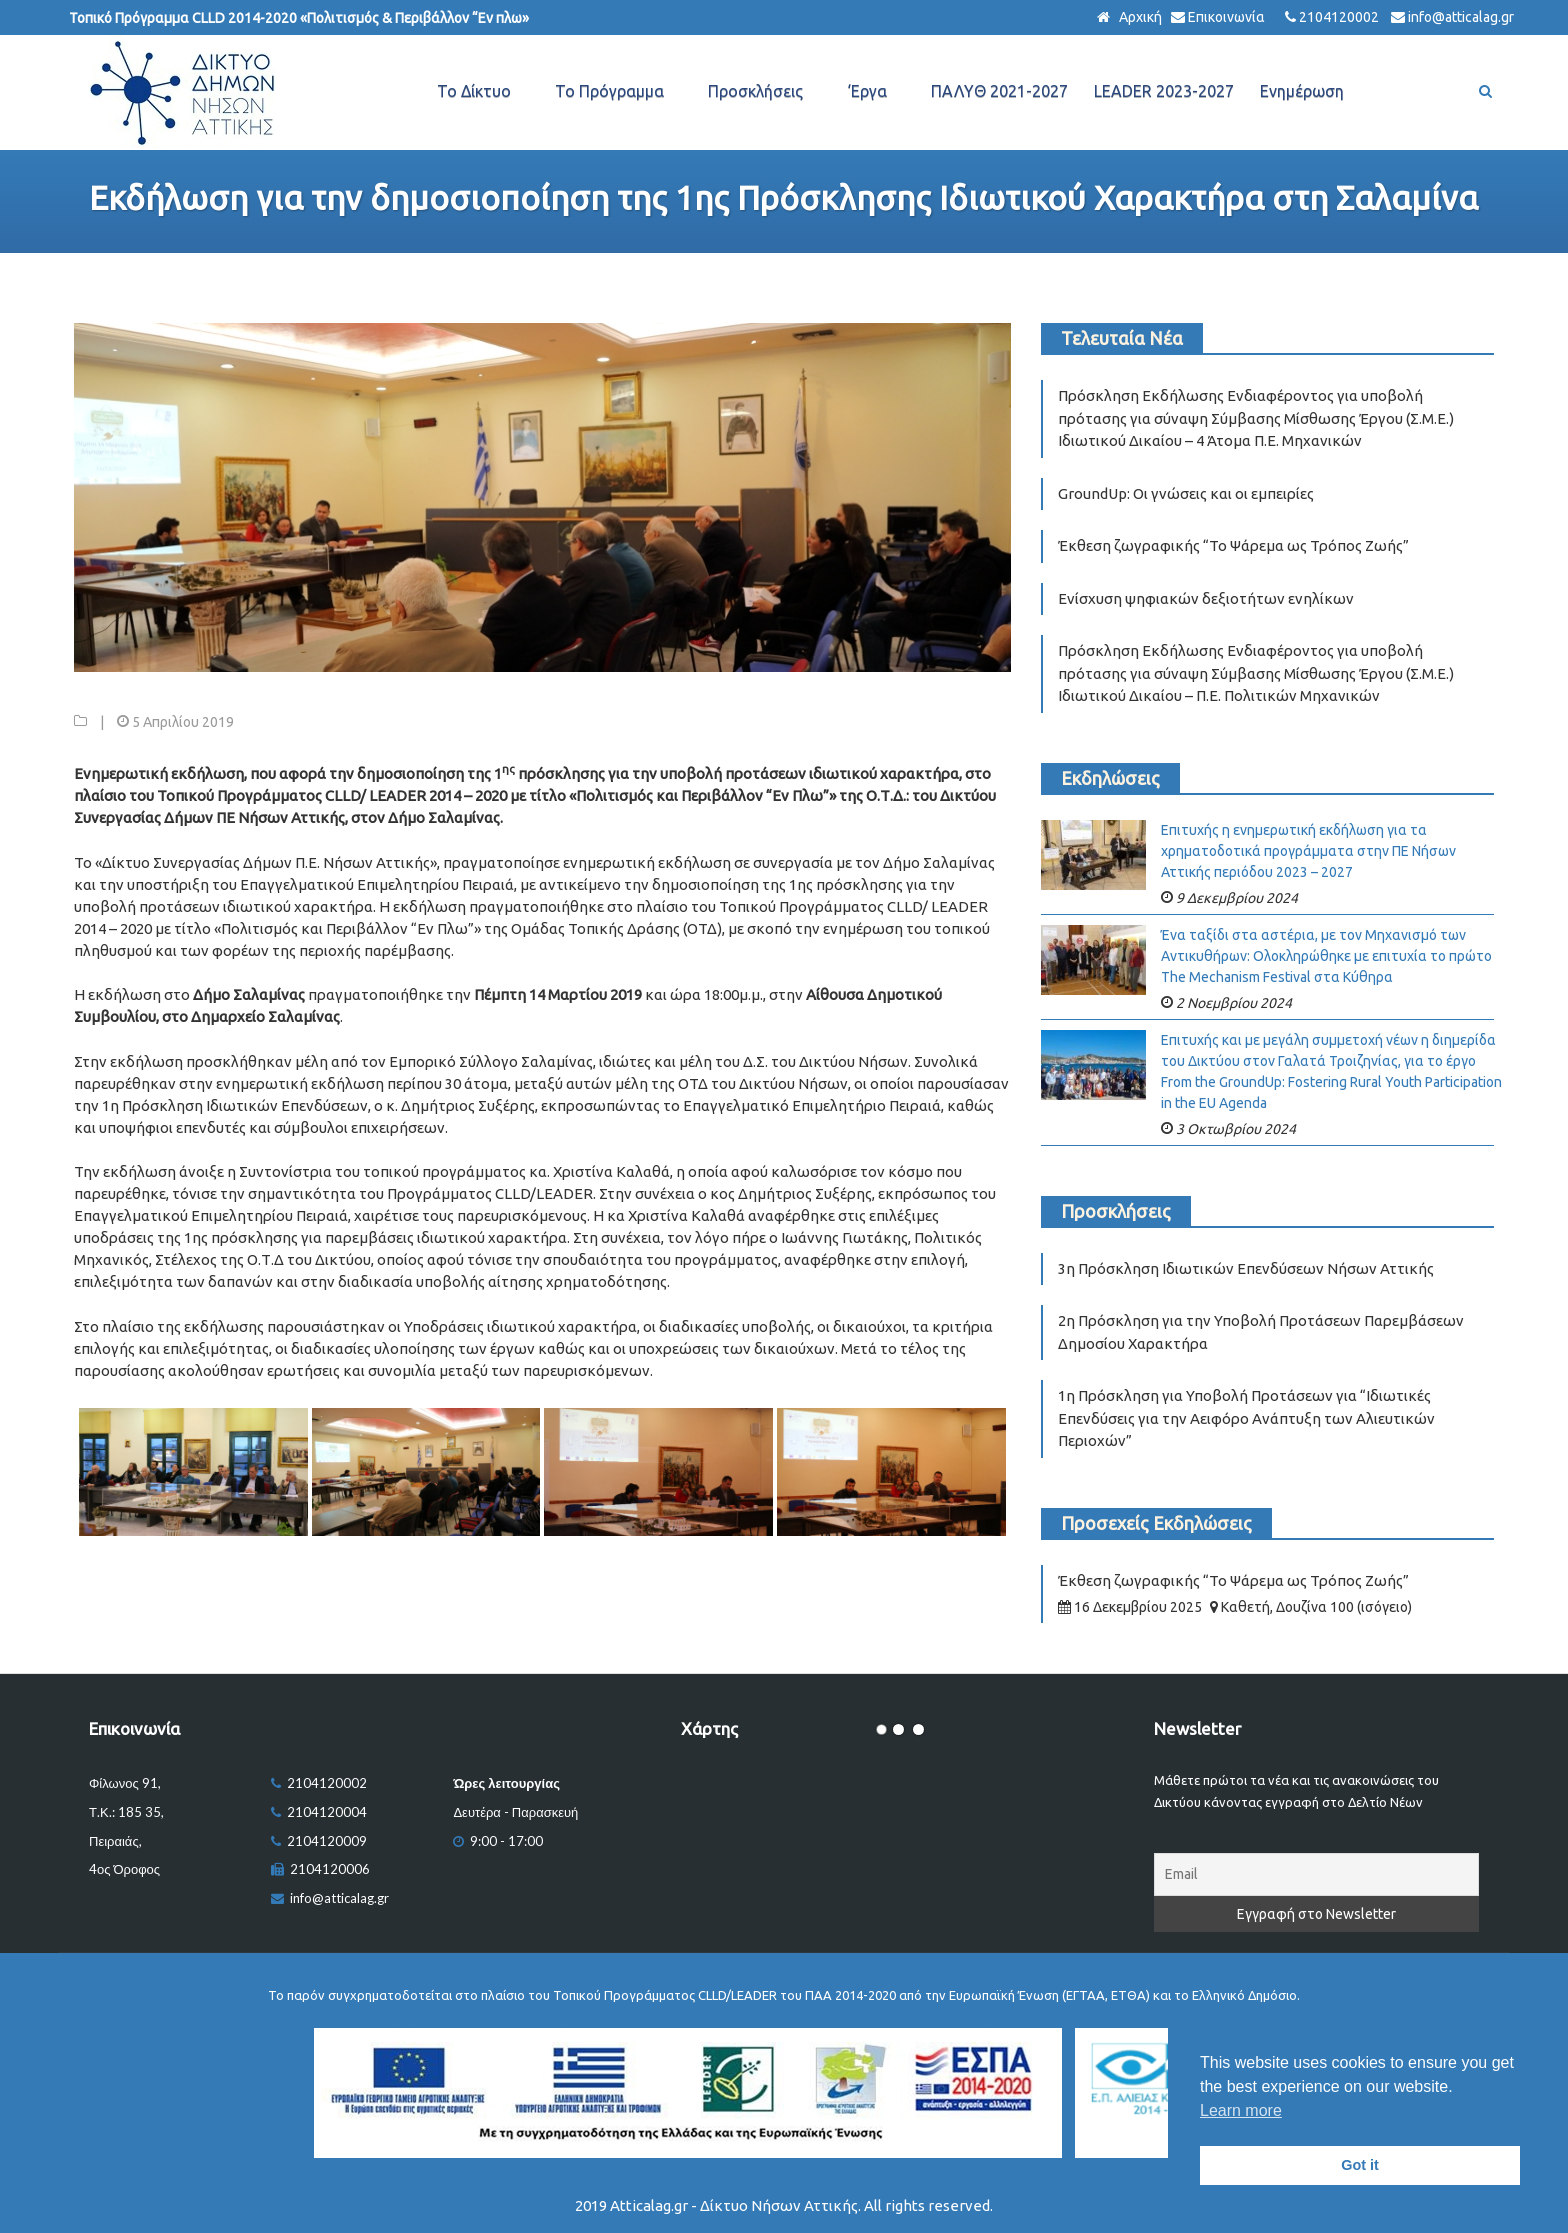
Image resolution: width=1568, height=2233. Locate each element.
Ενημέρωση (1302, 91)
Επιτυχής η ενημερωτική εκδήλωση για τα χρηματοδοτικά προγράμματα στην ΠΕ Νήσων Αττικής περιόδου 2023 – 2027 (1308, 851)
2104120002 (1339, 17)
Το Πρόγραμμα (609, 91)
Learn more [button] (1241, 2110)
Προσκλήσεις (755, 91)
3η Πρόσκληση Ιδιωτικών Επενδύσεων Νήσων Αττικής (1246, 1268)
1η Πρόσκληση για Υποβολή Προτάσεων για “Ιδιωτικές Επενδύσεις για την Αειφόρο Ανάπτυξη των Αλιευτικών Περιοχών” (1246, 1418)
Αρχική (1139, 17)
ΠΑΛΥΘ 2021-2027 (999, 91)
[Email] (1316, 1874)
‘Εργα (867, 91)
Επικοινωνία (1226, 17)
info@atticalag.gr (1461, 17)
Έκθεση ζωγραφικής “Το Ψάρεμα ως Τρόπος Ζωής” (1233, 545)
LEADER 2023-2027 (1164, 91)
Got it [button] (1360, 2165)
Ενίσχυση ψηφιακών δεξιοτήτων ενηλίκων (1206, 598)
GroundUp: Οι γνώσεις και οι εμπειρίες (1186, 493)
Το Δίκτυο (474, 91)
